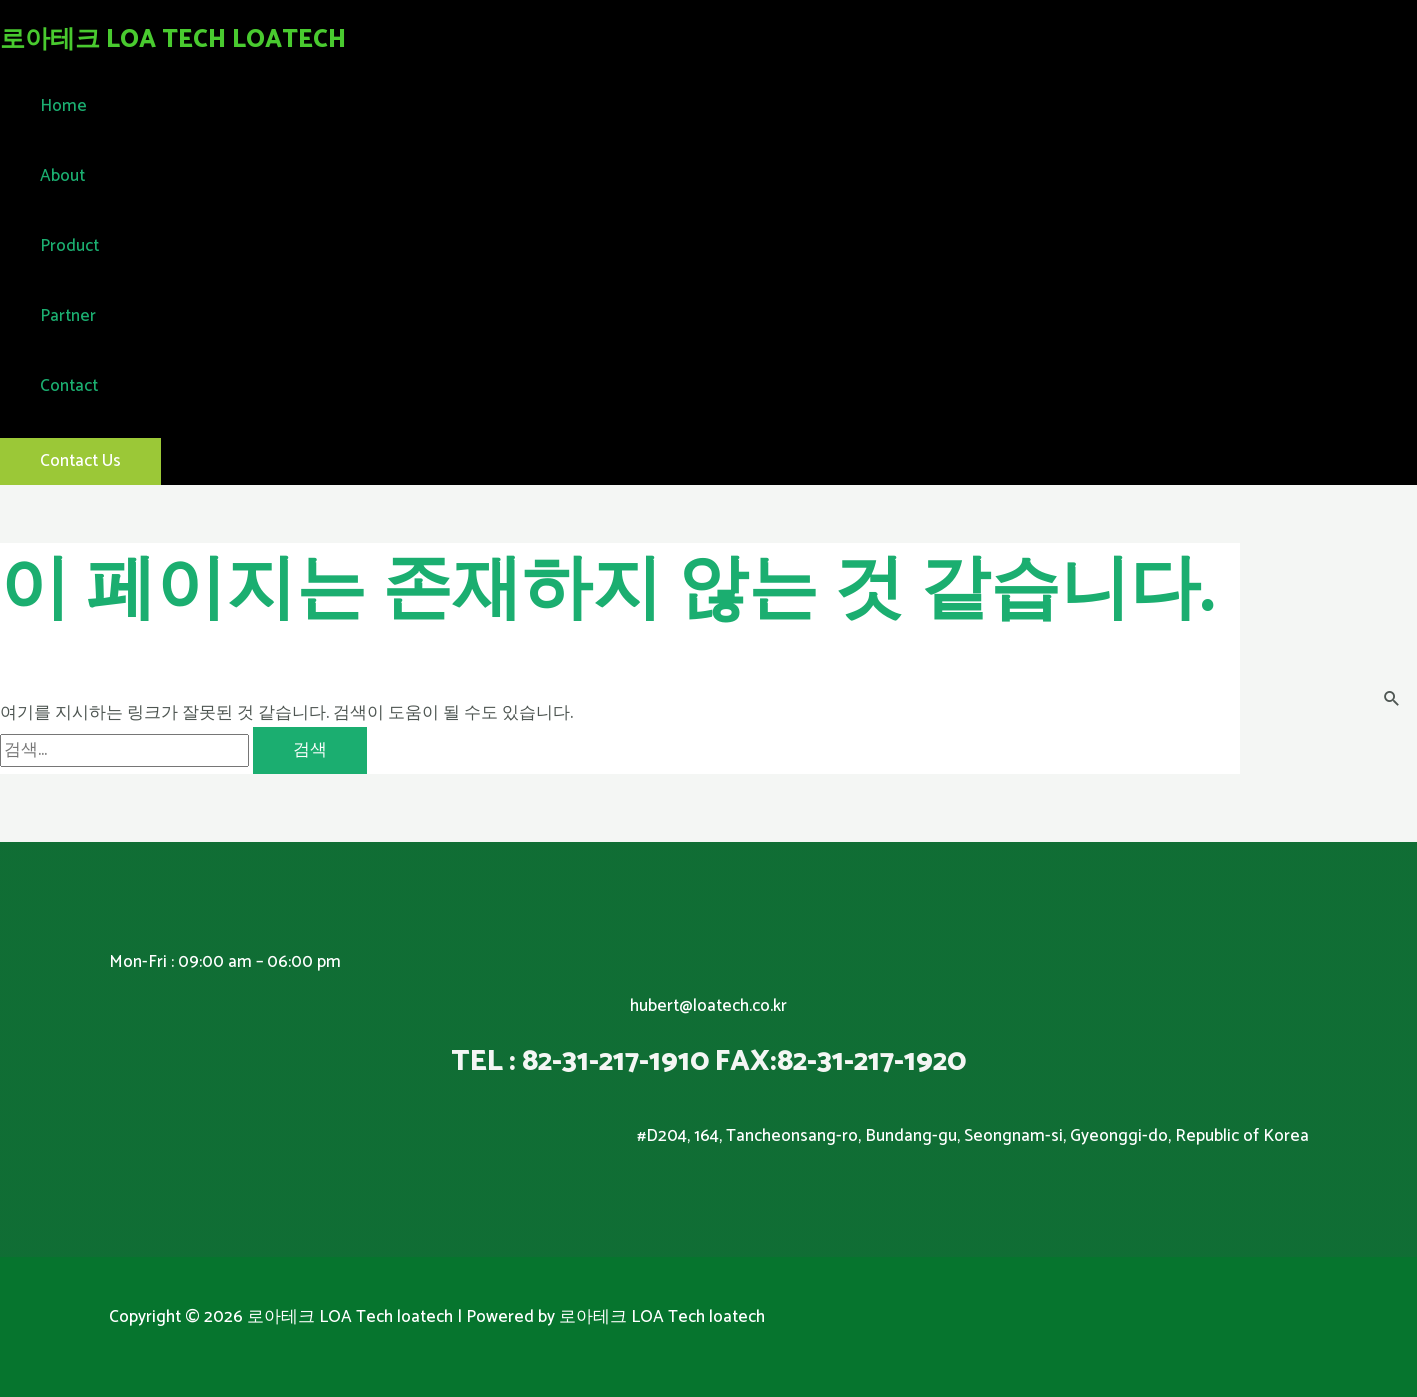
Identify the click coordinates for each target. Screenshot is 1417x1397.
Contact (69, 386)
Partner (68, 316)
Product (69, 246)
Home (63, 106)
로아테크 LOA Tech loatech (173, 40)
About (62, 176)
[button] (80, 461)
